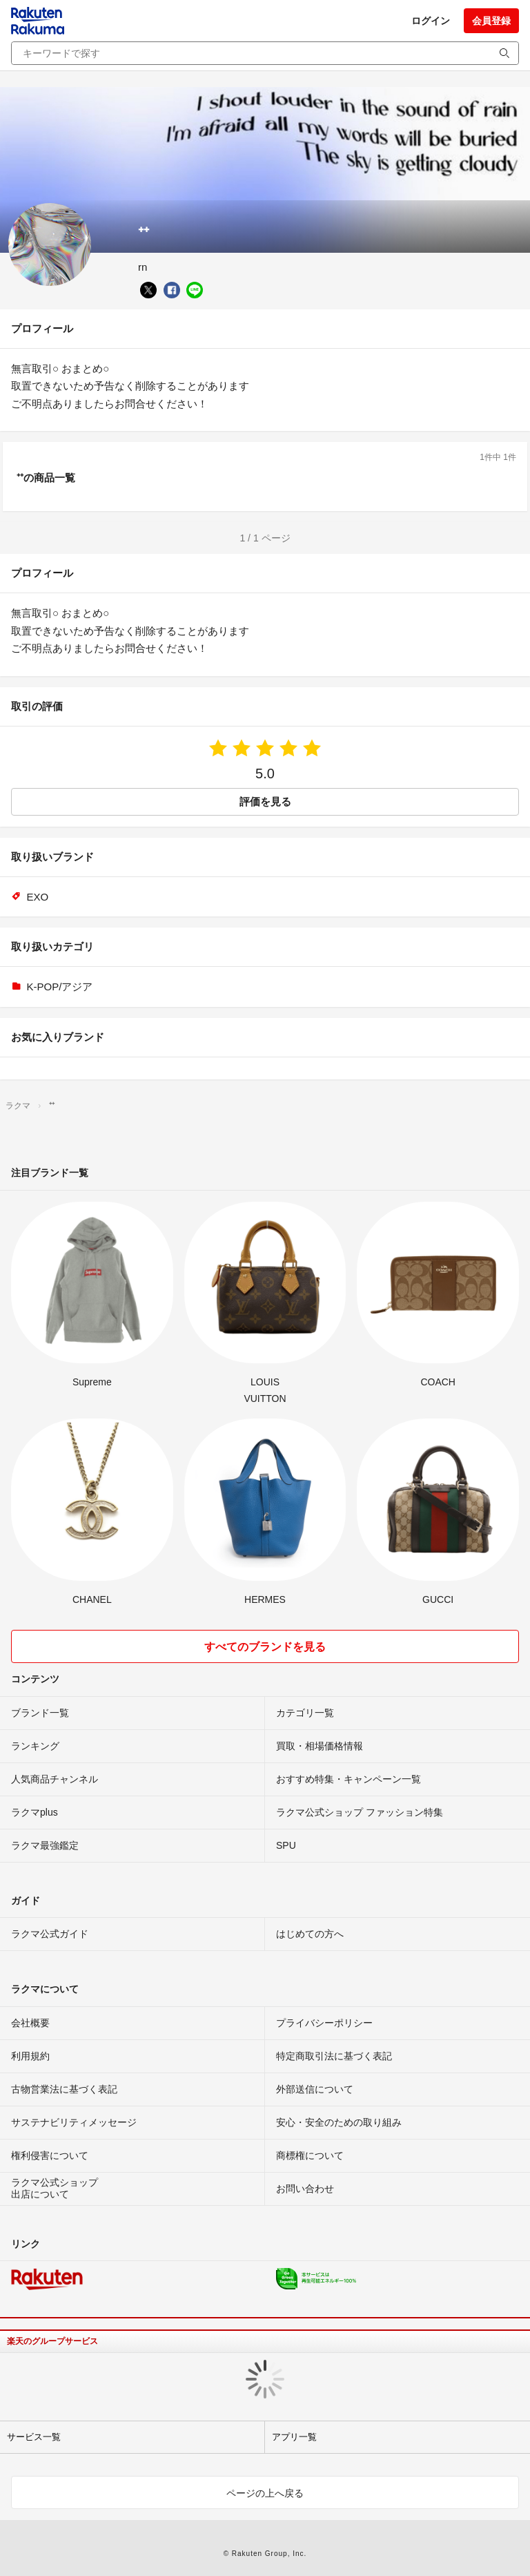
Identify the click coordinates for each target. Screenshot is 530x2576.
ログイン (430, 20)
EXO (38, 897)
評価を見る (265, 801)
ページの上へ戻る (265, 2493)
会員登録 (491, 20)
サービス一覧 (34, 2437)
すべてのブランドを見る (265, 1647)
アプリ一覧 (294, 2437)
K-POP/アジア (60, 986)
